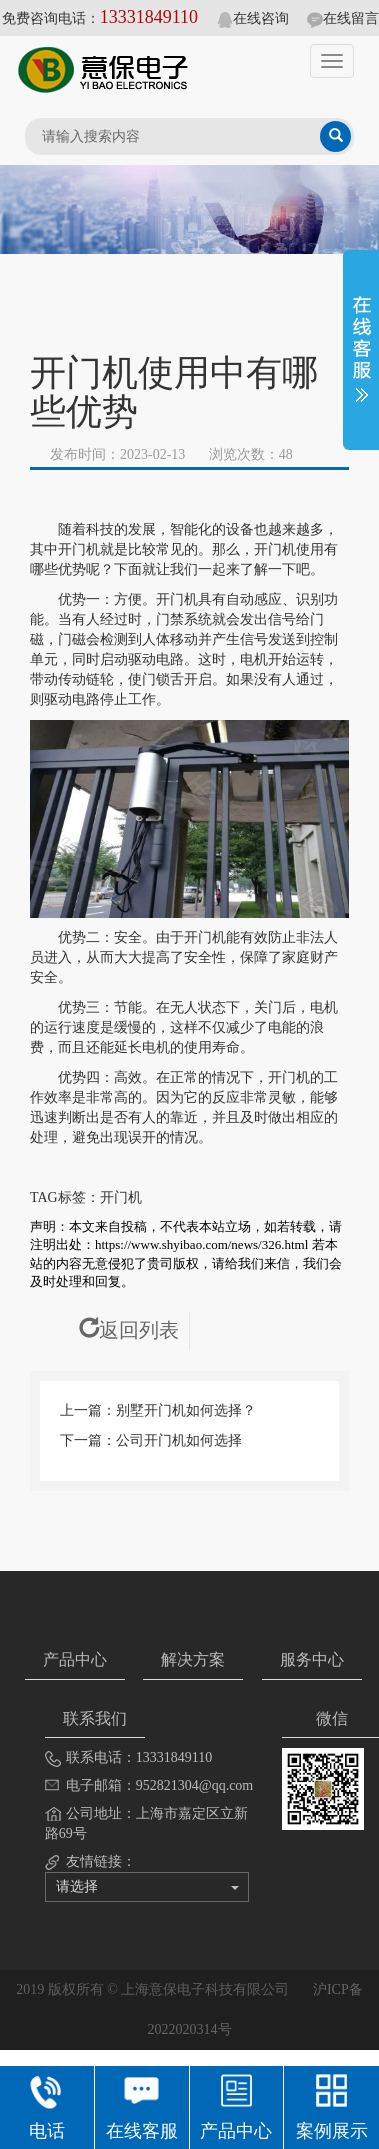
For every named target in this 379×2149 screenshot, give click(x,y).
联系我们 (95, 1718)
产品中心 (75, 1659)
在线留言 (343, 18)
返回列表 (129, 1330)
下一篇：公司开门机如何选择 (151, 1440)
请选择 (147, 1886)
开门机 (121, 1197)
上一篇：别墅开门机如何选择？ (158, 1410)
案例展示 (332, 2104)
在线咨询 (253, 18)
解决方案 (193, 1659)
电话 (46, 2104)
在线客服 (142, 2104)
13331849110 (149, 17)
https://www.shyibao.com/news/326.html (201, 1244)
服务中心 (312, 1659)
